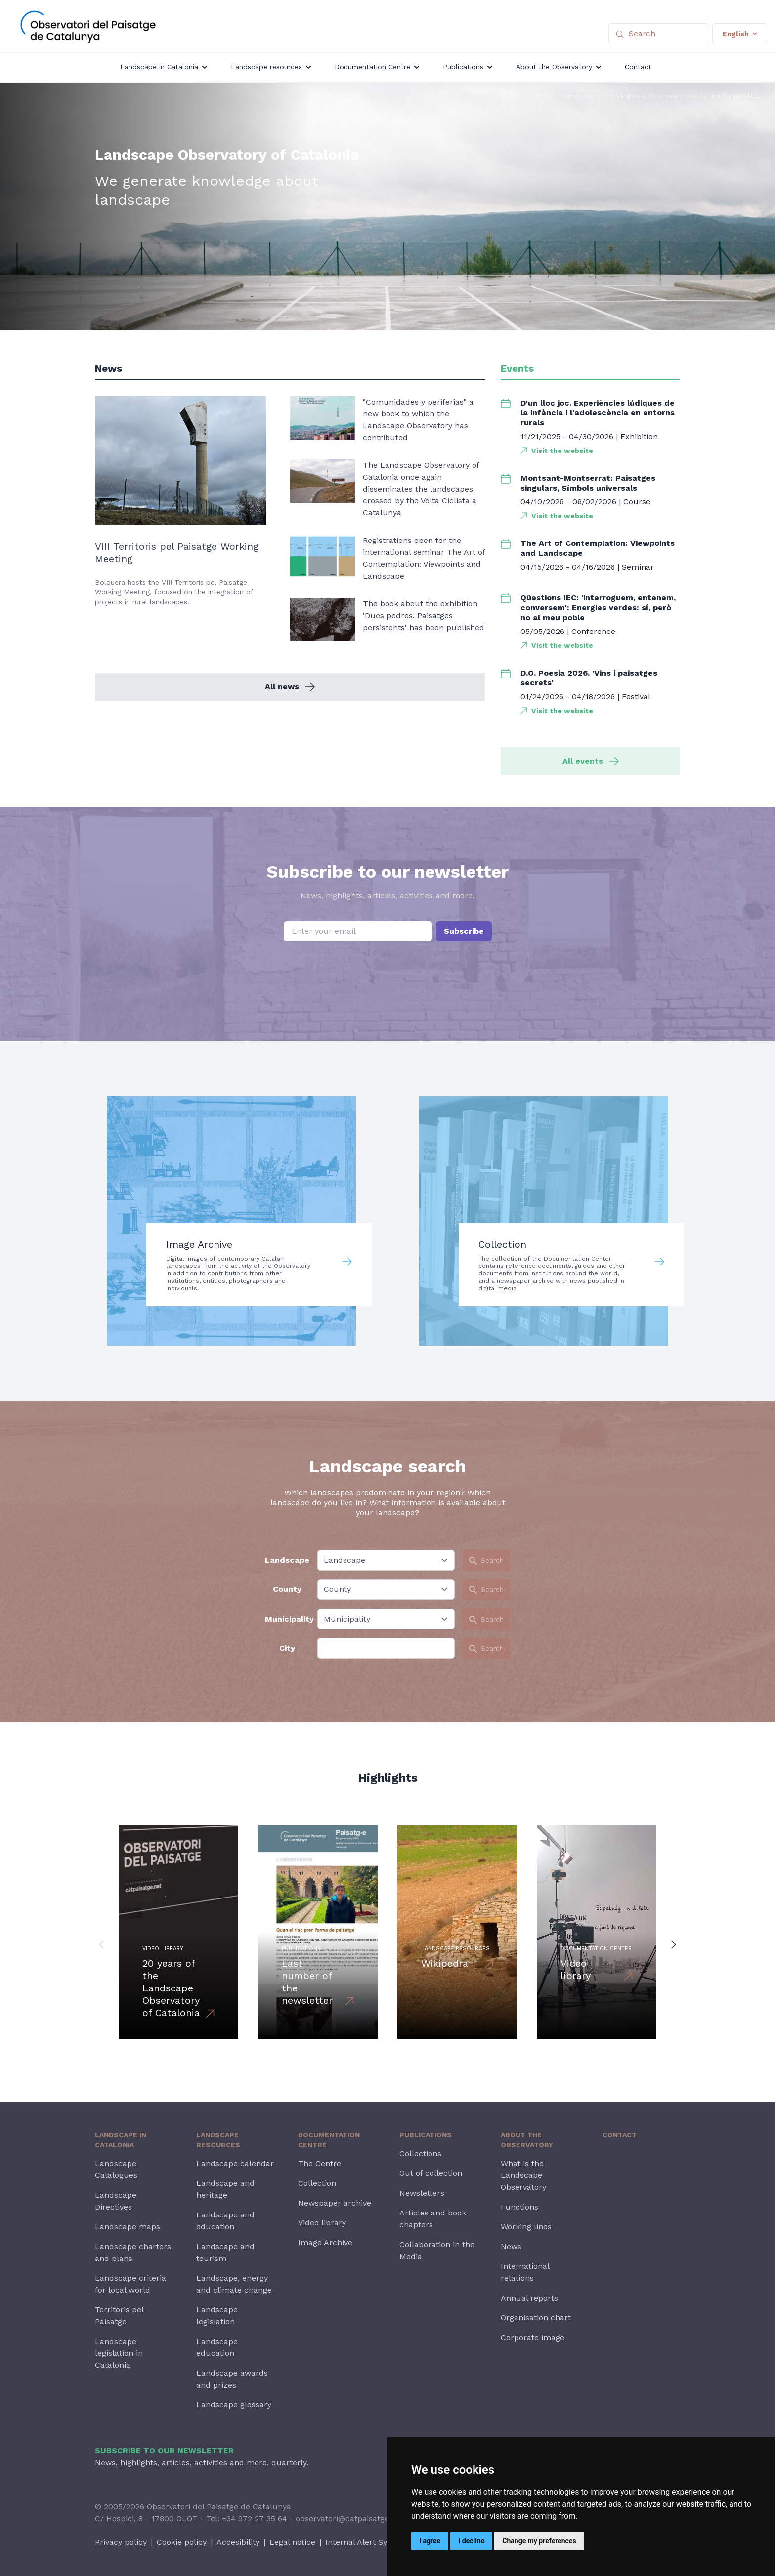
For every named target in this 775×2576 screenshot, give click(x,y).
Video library (322, 2222)
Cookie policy (182, 2542)
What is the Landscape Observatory (523, 2175)
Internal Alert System (365, 2542)
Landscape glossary (233, 2404)
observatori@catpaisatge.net (349, 2518)
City (287, 1648)
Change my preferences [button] (539, 2541)
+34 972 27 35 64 (254, 2518)
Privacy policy (121, 2542)
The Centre (319, 2163)
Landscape (287, 1560)
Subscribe (464, 931)
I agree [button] (429, 2541)
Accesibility (237, 2542)
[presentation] (387, 966)
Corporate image (532, 2337)
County (287, 1589)
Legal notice (292, 2542)
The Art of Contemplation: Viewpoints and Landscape (597, 548)
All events (590, 761)
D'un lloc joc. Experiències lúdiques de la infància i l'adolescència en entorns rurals (597, 412)
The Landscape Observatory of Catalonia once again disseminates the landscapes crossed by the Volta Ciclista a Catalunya (421, 488)
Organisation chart (536, 2317)
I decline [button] (471, 2541)
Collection (317, 2183)
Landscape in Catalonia (120, 2140)
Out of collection (430, 2173)
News (511, 2246)
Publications (425, 2135)
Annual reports (529, 2298)
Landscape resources (218, 2140)
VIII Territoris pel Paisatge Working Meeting (176, 553)
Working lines (526, 2226)
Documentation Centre (329, 2140)
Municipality (287, 1619)
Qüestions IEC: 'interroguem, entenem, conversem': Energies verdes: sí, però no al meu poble (598, 607)
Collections (420, 2153)
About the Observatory (527, 2140)
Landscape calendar (235, 2163)
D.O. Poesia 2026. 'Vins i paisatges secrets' (588, 677)
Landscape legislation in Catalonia (119, 2353)
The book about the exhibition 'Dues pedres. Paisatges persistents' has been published (423, 615)
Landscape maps (127, 2226)
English (740, 34)
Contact (620, 2135)
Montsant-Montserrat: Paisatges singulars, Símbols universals (587, 483)
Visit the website (562, 450)
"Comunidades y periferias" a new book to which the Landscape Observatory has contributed (418, 419)
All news (290, 686)
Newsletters (421, 2193)
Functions (519, 2207)
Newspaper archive (334, 2203)
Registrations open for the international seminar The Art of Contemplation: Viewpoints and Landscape (424, 558)
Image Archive (325, 2242)
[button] (101, 1944)
